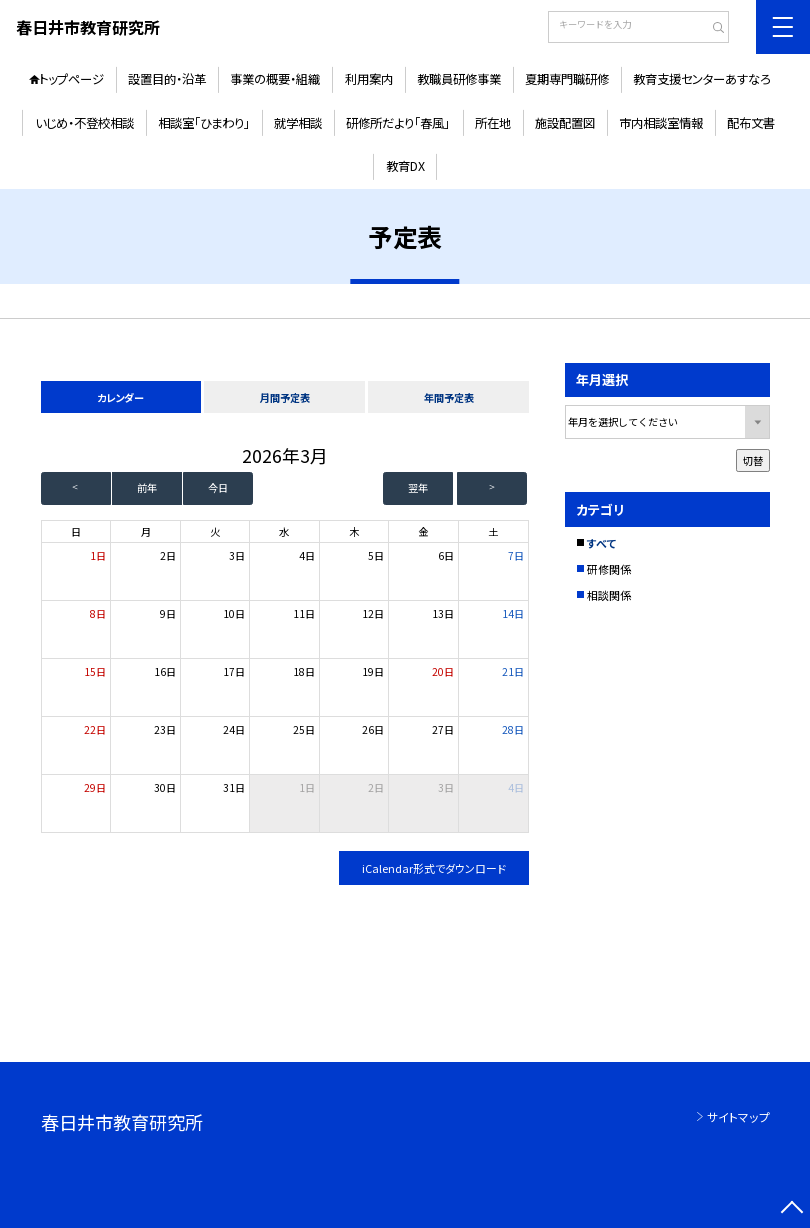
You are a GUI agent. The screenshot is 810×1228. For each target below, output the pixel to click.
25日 (304, 729)
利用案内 (369, 79)
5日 (376, 555)
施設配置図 (565, 123)
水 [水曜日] (284, 531)
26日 (373, 729)
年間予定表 (449, 397)
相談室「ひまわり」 (204, 123)
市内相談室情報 (661, 123)
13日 (443, 613)
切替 (753, 460)
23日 (165, 729)
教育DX (405, 166)
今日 (218, 487)
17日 (234, 671)
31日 (234, 787)
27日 (443, 729)
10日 (234, 613)
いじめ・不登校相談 (84, 123)
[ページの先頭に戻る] (792, 1210)
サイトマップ (738, 1116)
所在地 (493, 123)
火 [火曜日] (215, 531)
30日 (165, 787)
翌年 (418, 487)
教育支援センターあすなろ (702, 79)
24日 (234, 729)
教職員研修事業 (459, 79)
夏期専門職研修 (567, 79)
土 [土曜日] (493, 531)
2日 (168, 555)
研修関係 (609, 569)
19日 (373, 671)
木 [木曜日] (354, 531)
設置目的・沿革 (167, 79)
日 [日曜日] (76, 531)
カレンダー (120, 397)
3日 (237, 555)
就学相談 (298, 123)
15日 (95, 671)
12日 (373, 613)
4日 (307, 555)
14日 (513, 613)
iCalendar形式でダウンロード (434, 868)
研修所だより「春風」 (398, 123)
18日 (304, 671)
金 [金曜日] (423, 531)
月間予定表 (285, 397)
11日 (304, 613)
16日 (165, 671)
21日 (513, 671)
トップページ (71, 79)
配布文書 (751, 123)
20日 (443, 671)
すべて (601, 543)
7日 (516, 555)
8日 (98, 613)
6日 (446, 555)
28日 (513, 729)
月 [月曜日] (146, 531)
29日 (95, 787)
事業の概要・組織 (275, 79)
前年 (147, 487)
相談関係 (609, 595)
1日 (98, 555)
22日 (95, 729)
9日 (168, 613)
